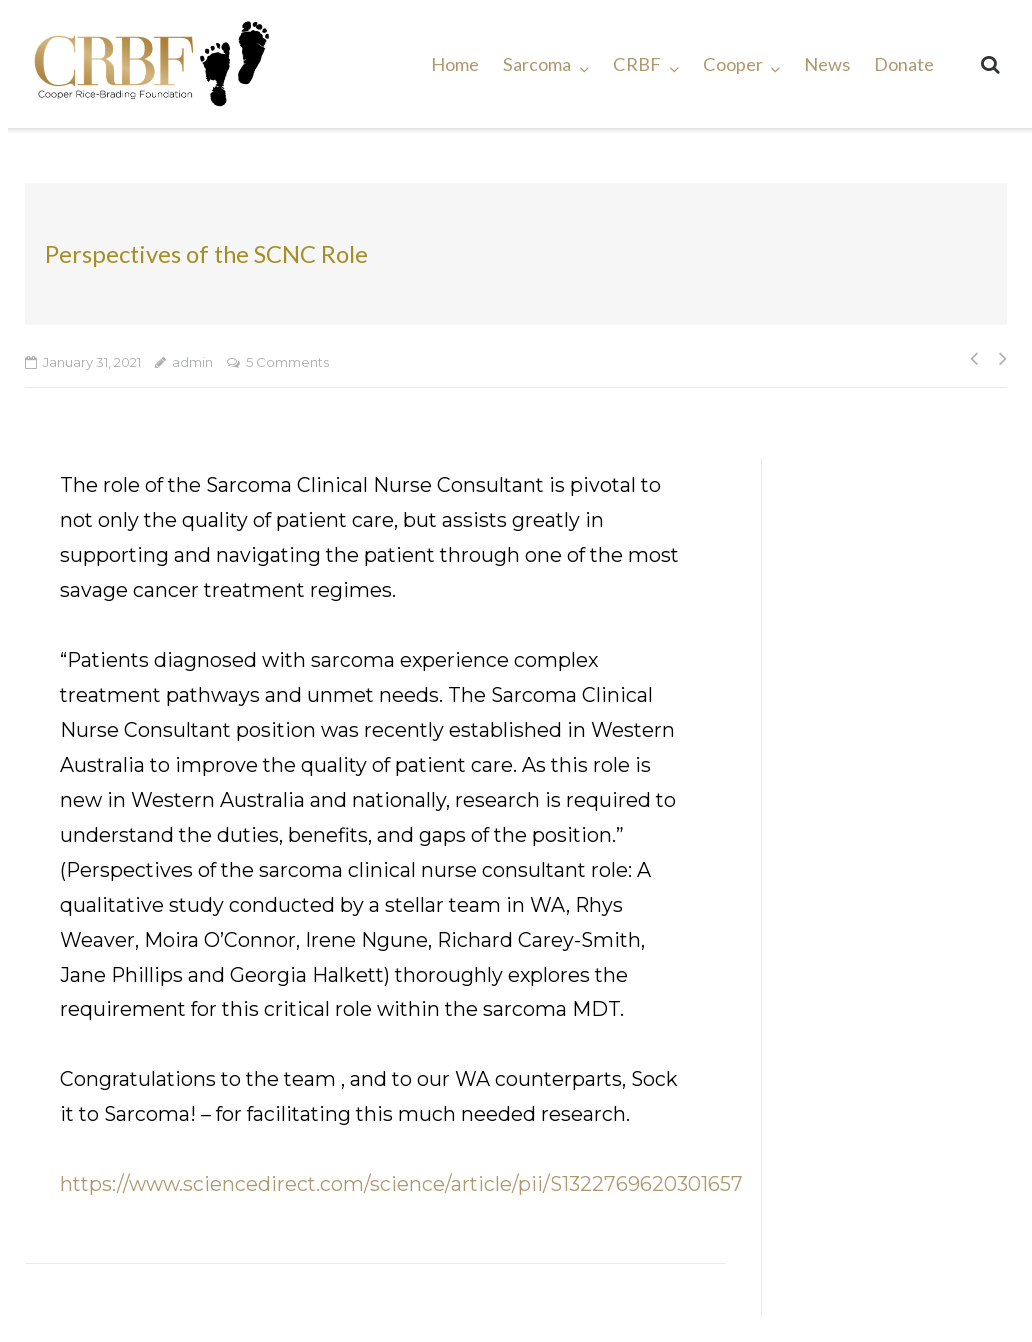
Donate (904, 64)
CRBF (637, 64)
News (827, 64)
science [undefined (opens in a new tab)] (407, 1184)
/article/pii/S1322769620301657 (594, 1184)
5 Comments (287, 362)
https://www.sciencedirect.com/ (215, 1184)
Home (455, 64)
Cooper (733, 64)
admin (192, 362)
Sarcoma (537, 64)
